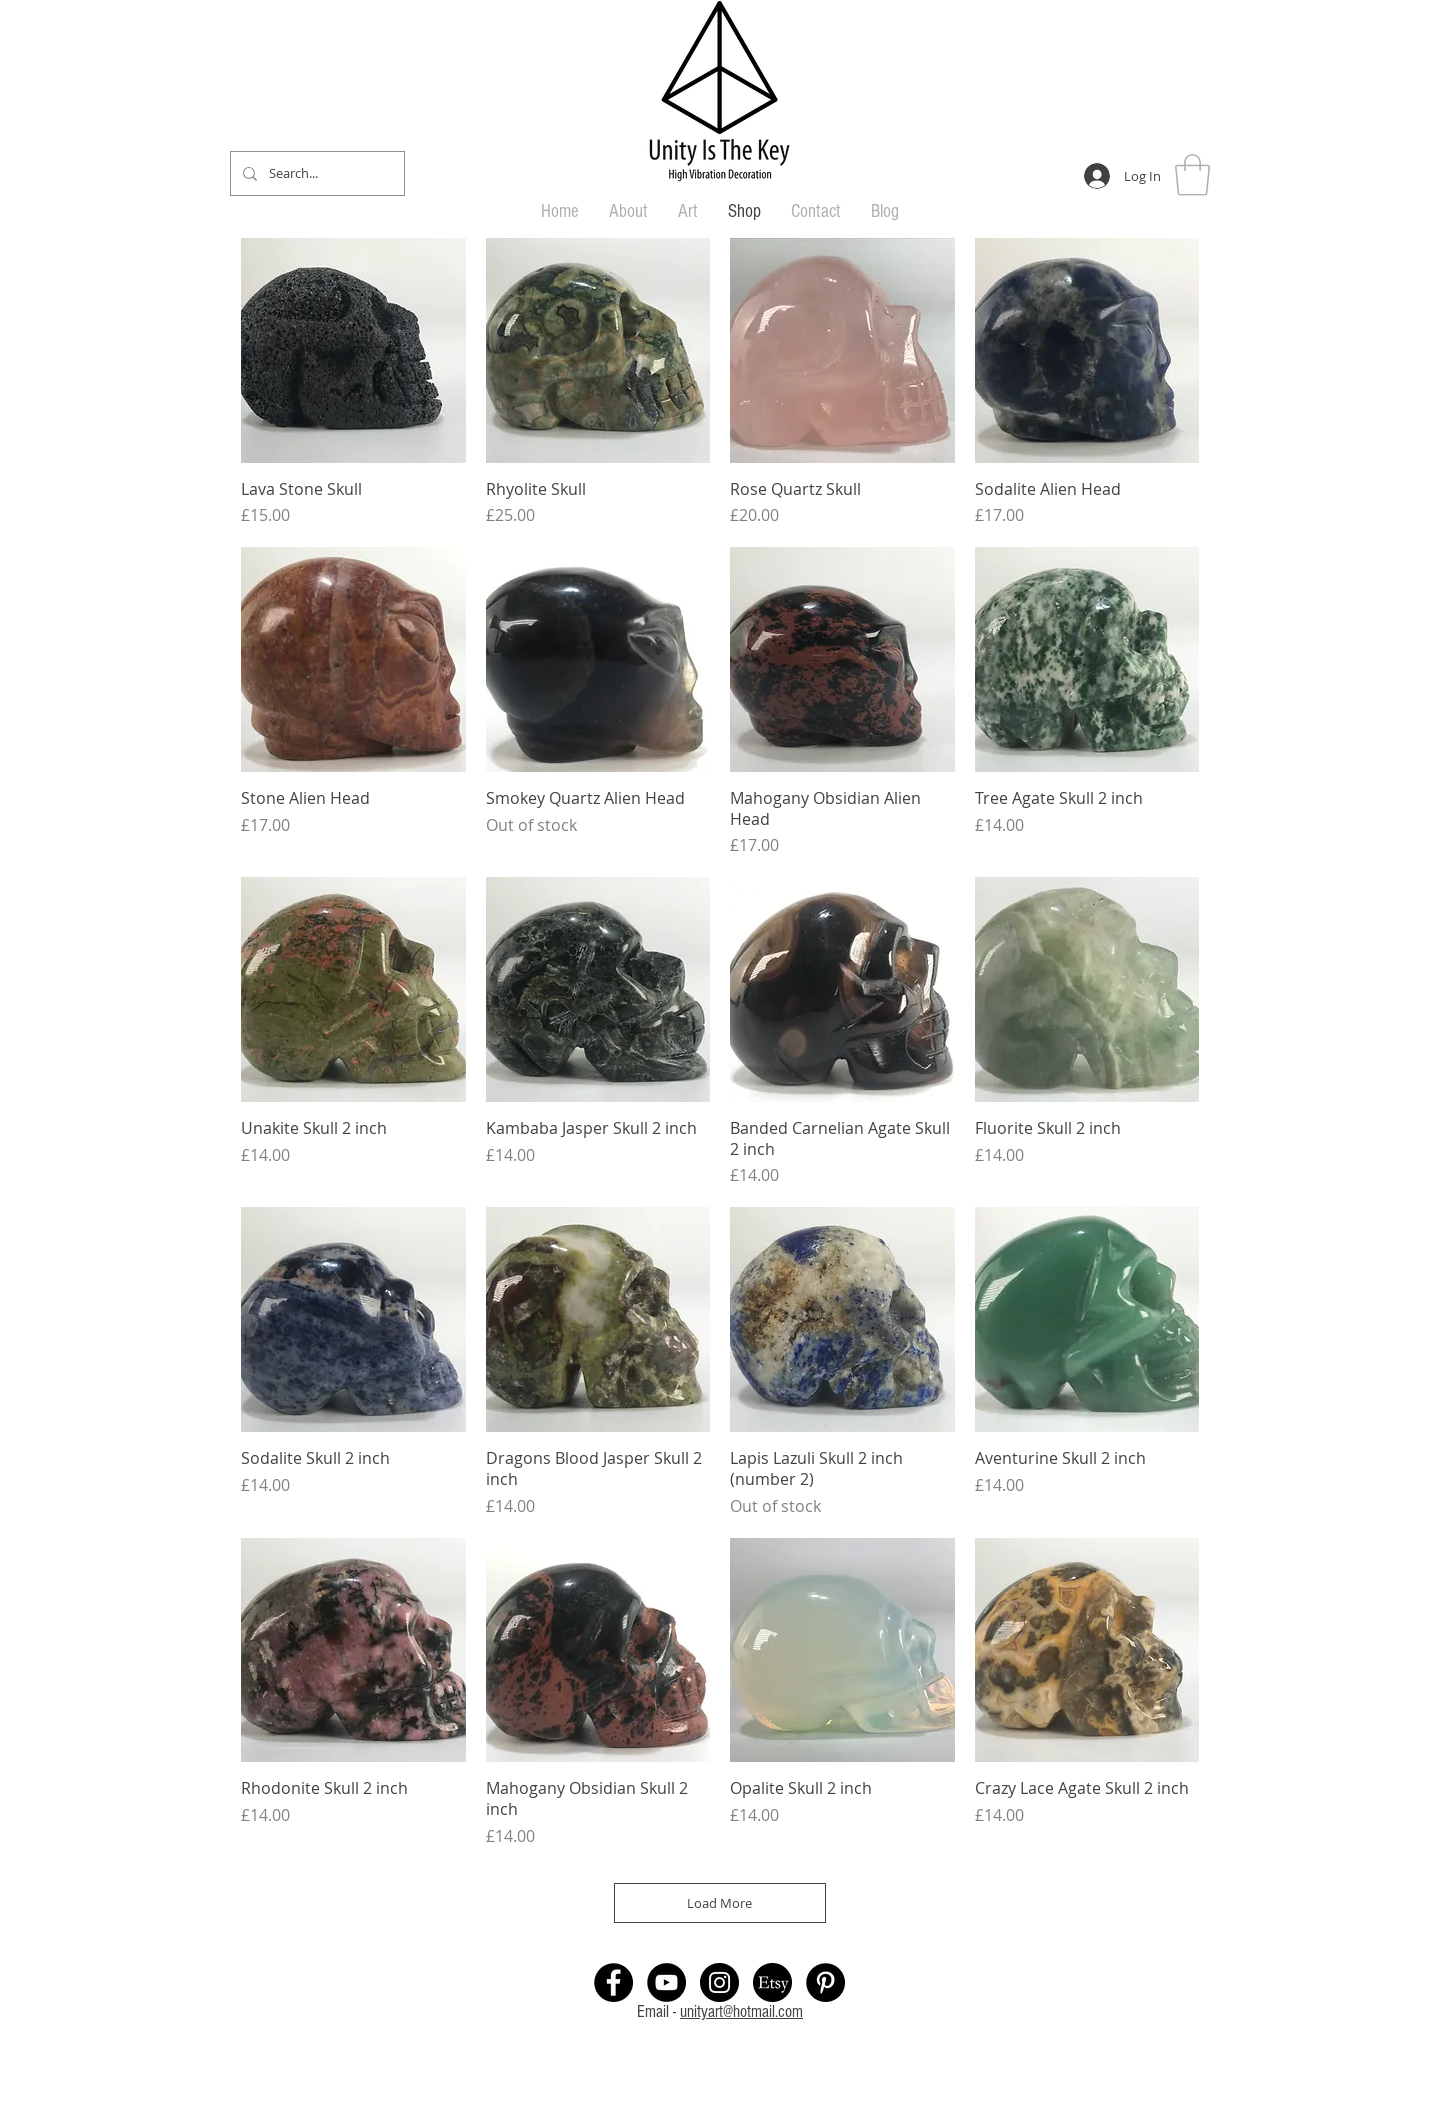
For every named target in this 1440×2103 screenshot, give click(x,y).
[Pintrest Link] (825, 1982)
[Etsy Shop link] (772, 1982)
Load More (720, 1903)
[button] (1192, 175)
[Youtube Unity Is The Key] (666, 1982)
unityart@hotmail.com (741, 2011)
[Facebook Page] (613, 1982)
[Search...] (315, 173)
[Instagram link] (719, 1982)
